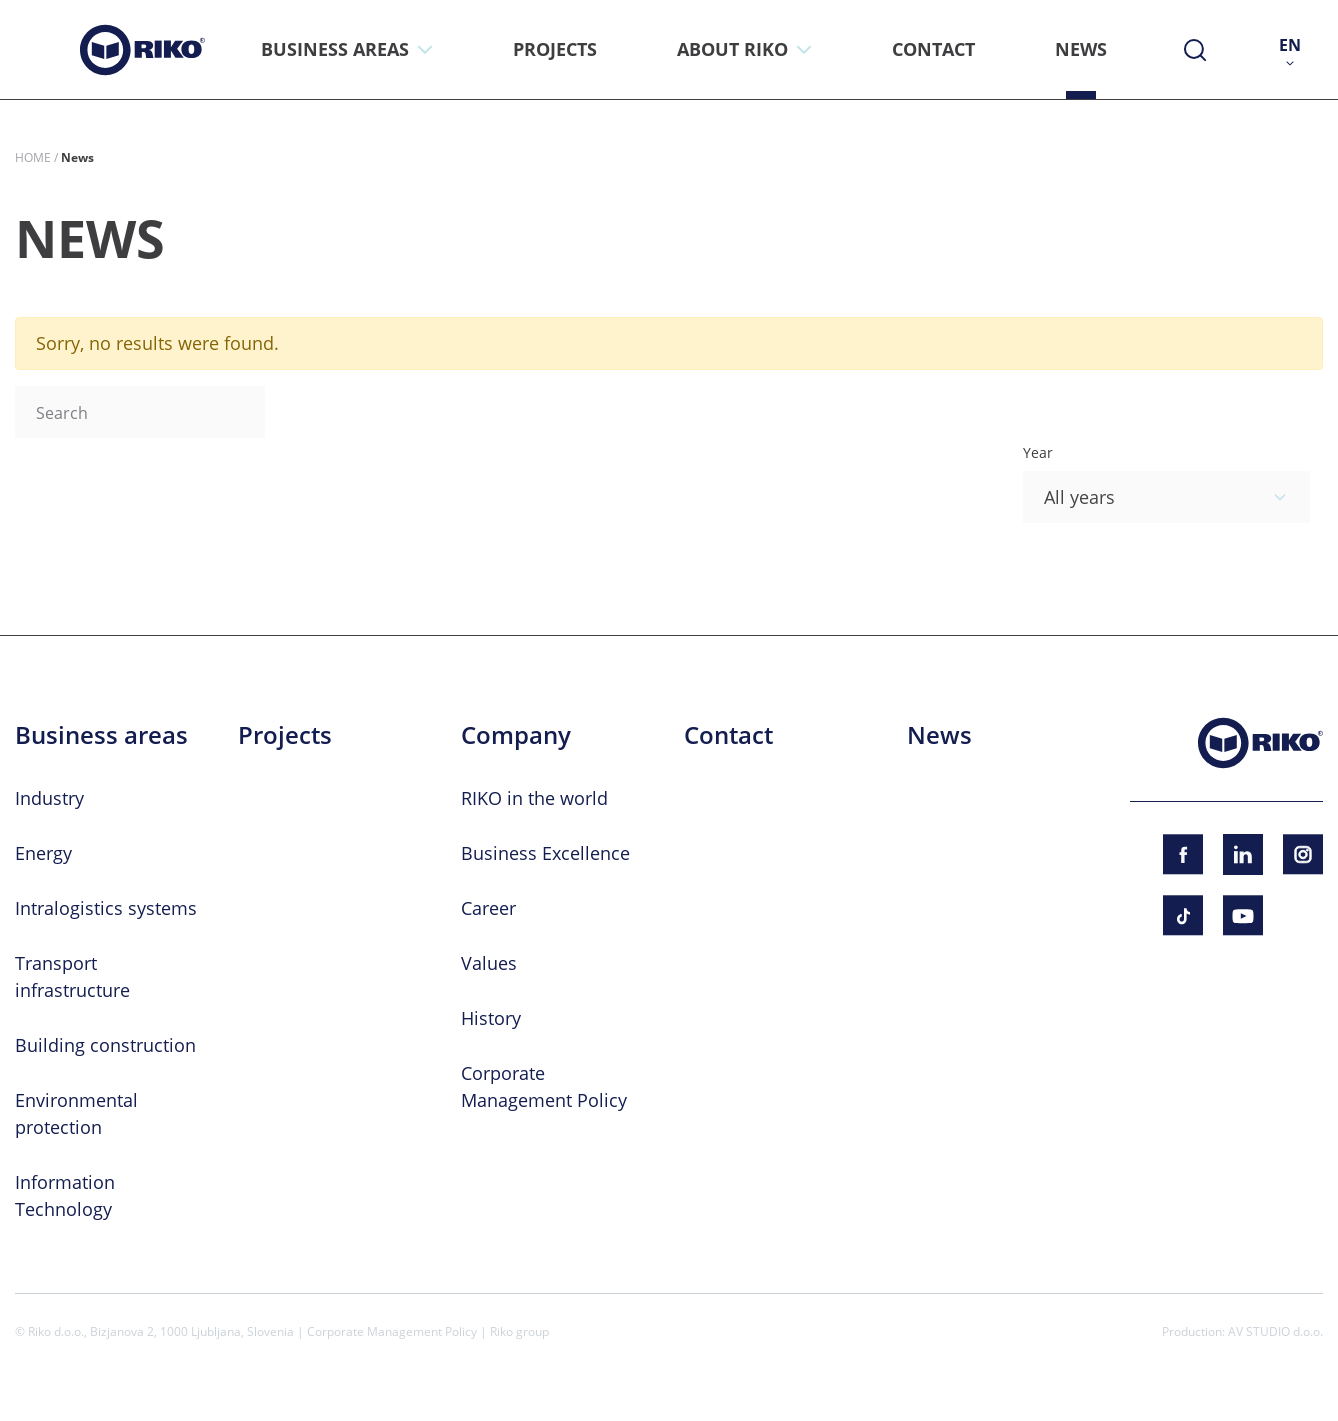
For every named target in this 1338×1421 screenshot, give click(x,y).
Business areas (101, 735)
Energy (43, 853)
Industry (49, 798)
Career (488, 908)
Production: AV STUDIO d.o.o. (1242, 1331)
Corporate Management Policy (392, 1331)
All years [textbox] (1079, 497)
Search (307, 411)
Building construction (105, 1045)
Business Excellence (545, 853)
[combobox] (1166, 497)
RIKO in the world (534, 798)
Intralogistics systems (106, 908)
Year (1038, 452)
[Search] (140, 412)
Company (516, 735)
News (939, 735)
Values (489, 963)
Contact (728, 735)
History (491, 1018)
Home (33, 157)
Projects (285, 735)
